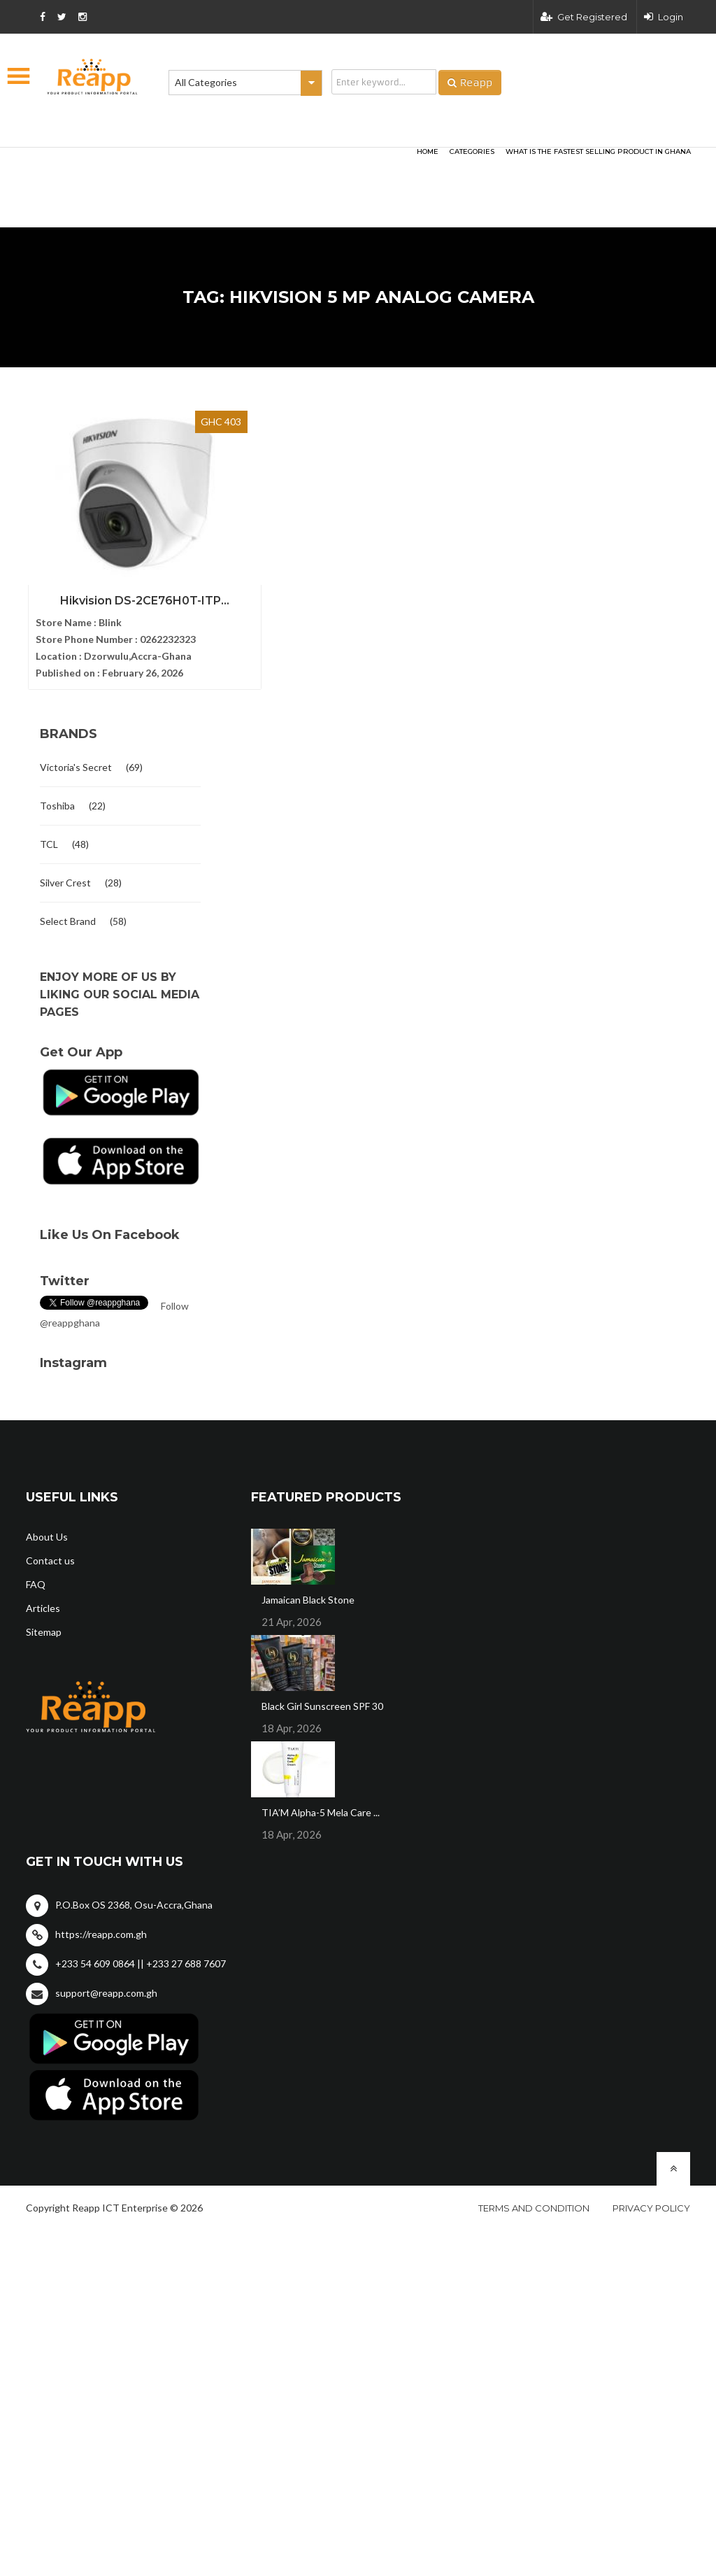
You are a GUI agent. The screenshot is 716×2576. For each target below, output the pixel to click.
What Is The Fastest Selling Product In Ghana (598, 151)
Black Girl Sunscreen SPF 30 (322, 1700)
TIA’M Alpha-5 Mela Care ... (321, 1806)
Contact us (50, 1554)
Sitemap (44, 1626)
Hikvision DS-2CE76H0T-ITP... (120, 593)
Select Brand (68, 915)
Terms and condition (533, 2201)
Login (663, 16)
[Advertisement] (197, 165)
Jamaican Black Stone (308, 1593)
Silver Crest (65, 876)
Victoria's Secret (76, 761)
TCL (49, 838)
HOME (427, 151)
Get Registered (583, 16)
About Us (47, 1530)
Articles (43, 1602)
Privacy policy (651, 2201)
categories (472, 151)
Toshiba (57, 799)
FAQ (35, 1578)
